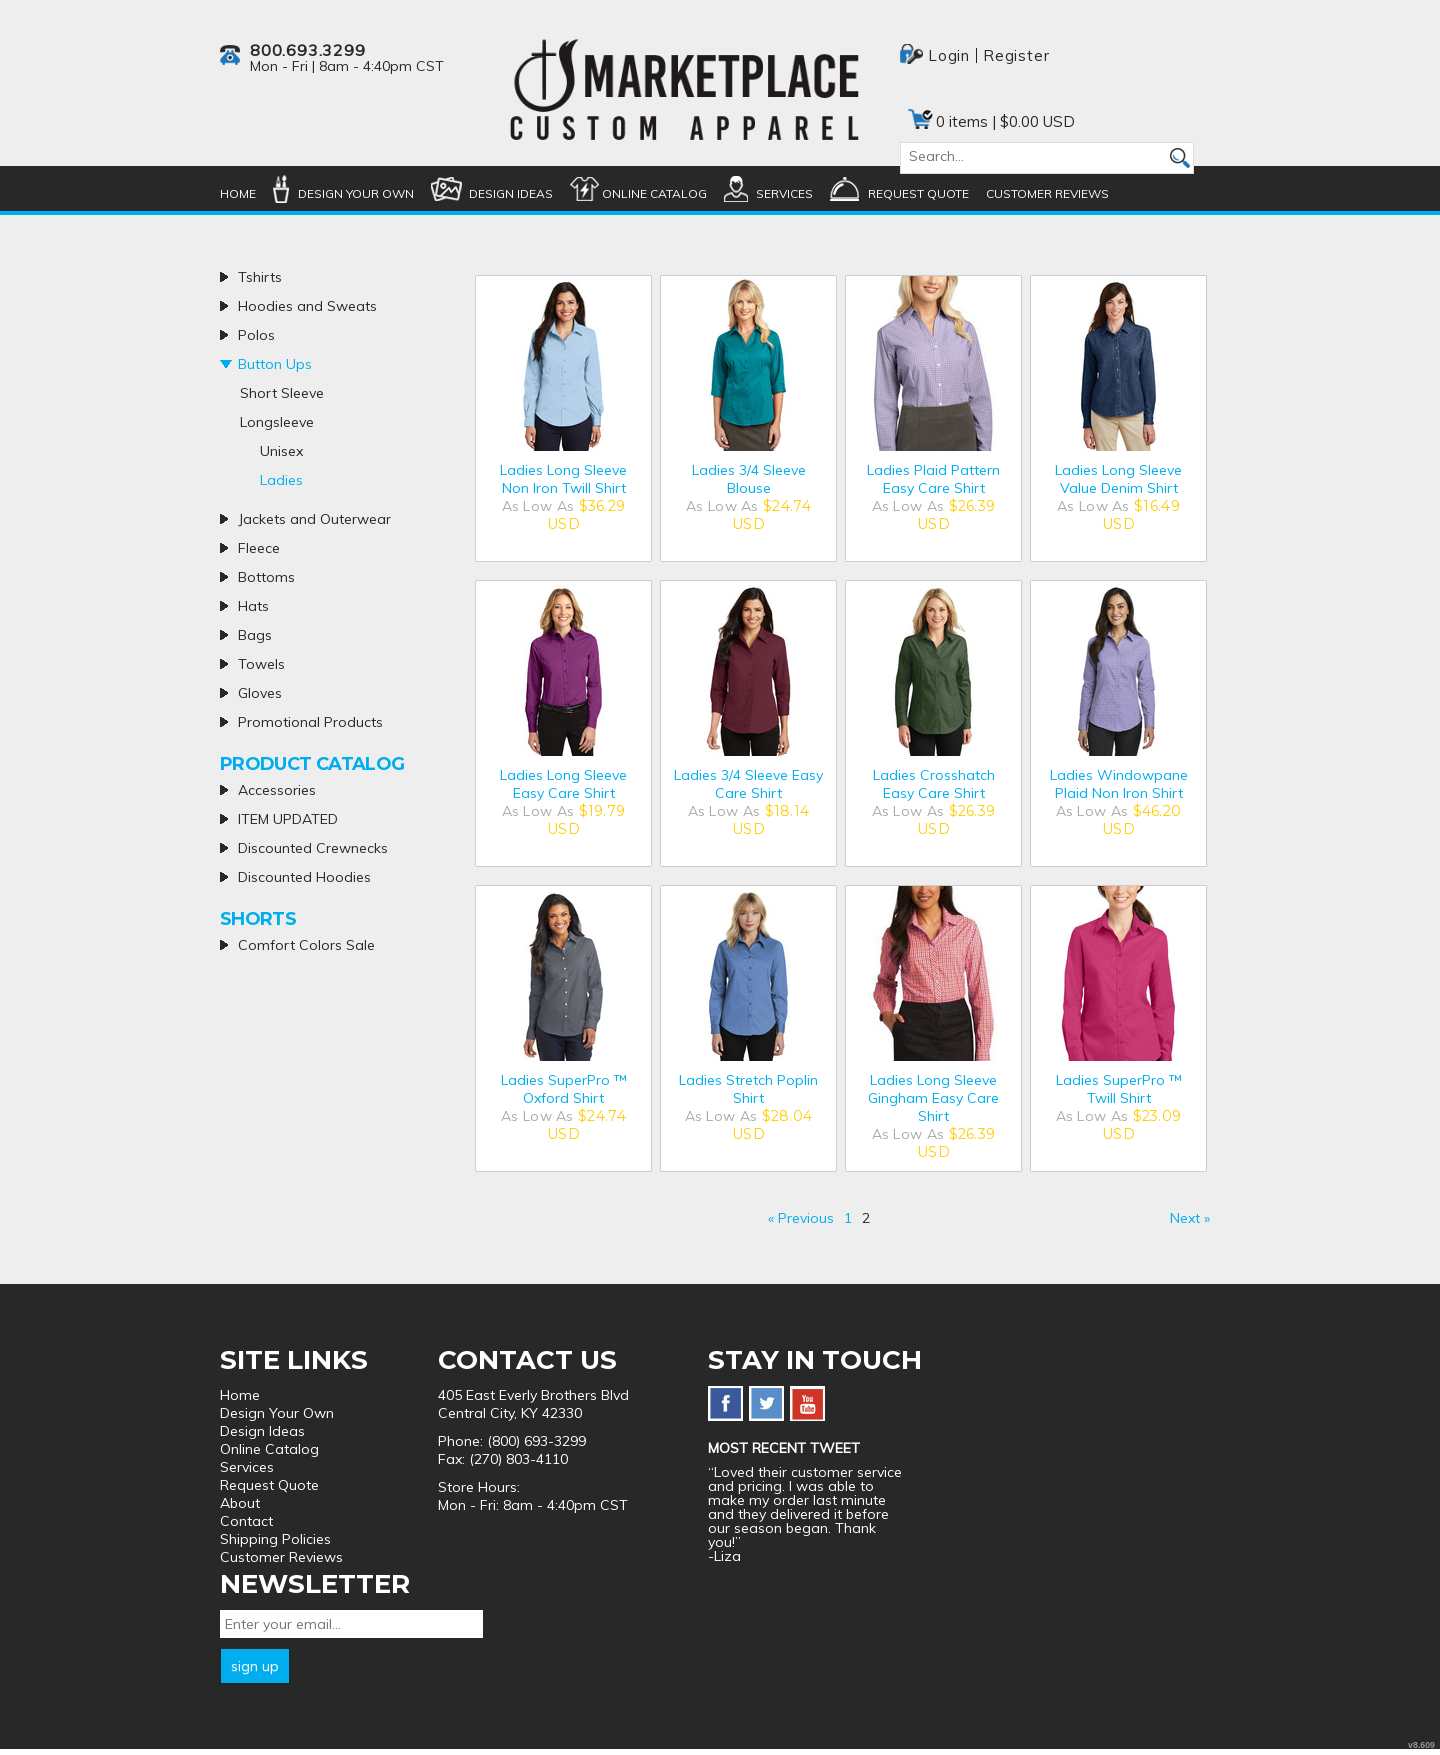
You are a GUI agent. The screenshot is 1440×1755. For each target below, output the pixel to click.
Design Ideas (511, 193)
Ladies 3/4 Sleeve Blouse (749, 479)
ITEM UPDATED (288, 819)
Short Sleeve (282, 393)
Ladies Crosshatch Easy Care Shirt (934, 784)
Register (1016, 55)
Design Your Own (356, 193)
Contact (246, 1521)
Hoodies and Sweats (307, 306)
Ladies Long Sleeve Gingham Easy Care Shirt (933, 1098)
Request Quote (918, 193)
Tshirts (260, 277)
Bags (255, 635)
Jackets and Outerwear (314, 519)
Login (949, 55)
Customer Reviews (1047, 193)
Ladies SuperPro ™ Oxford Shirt (564, 1089)
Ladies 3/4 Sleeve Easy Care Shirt (748, 784)
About (240, 1503)
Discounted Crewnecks (313, 848)
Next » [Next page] (1190, 1218)
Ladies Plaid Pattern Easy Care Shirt (933, 479)
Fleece (259, 548)
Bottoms (266, 577)
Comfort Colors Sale (306, 945)
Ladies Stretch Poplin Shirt (748, 1089)
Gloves (260, 693)
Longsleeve (277, 422)
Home (238, 193)
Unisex (281, 451)
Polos (256, 335)
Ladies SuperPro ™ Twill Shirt (1119, 1089)
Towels (261, 664)
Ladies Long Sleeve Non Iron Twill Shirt (563, 479)
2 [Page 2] (866, 1218)
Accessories (277, 790)
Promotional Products (310, 722)
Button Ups (275, 364)
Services (784, 193)
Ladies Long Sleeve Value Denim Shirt (1118, 479)
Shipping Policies (275, 1539)
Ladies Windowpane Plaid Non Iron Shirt (1119, 784)
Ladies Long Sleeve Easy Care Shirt (563, 784)
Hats (253, 606)
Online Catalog (654, 193)
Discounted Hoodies (304, 877)
